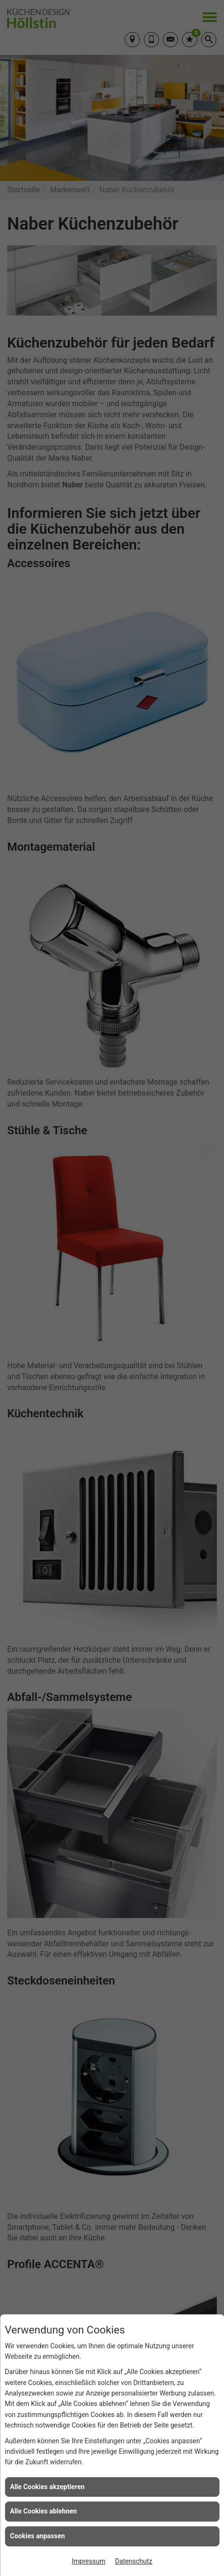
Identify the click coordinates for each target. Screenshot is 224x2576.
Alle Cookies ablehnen (43, 2511)
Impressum (88, 2561)
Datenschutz (133, 2561)
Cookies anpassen (37, 2536)
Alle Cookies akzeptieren (47, 2487)
